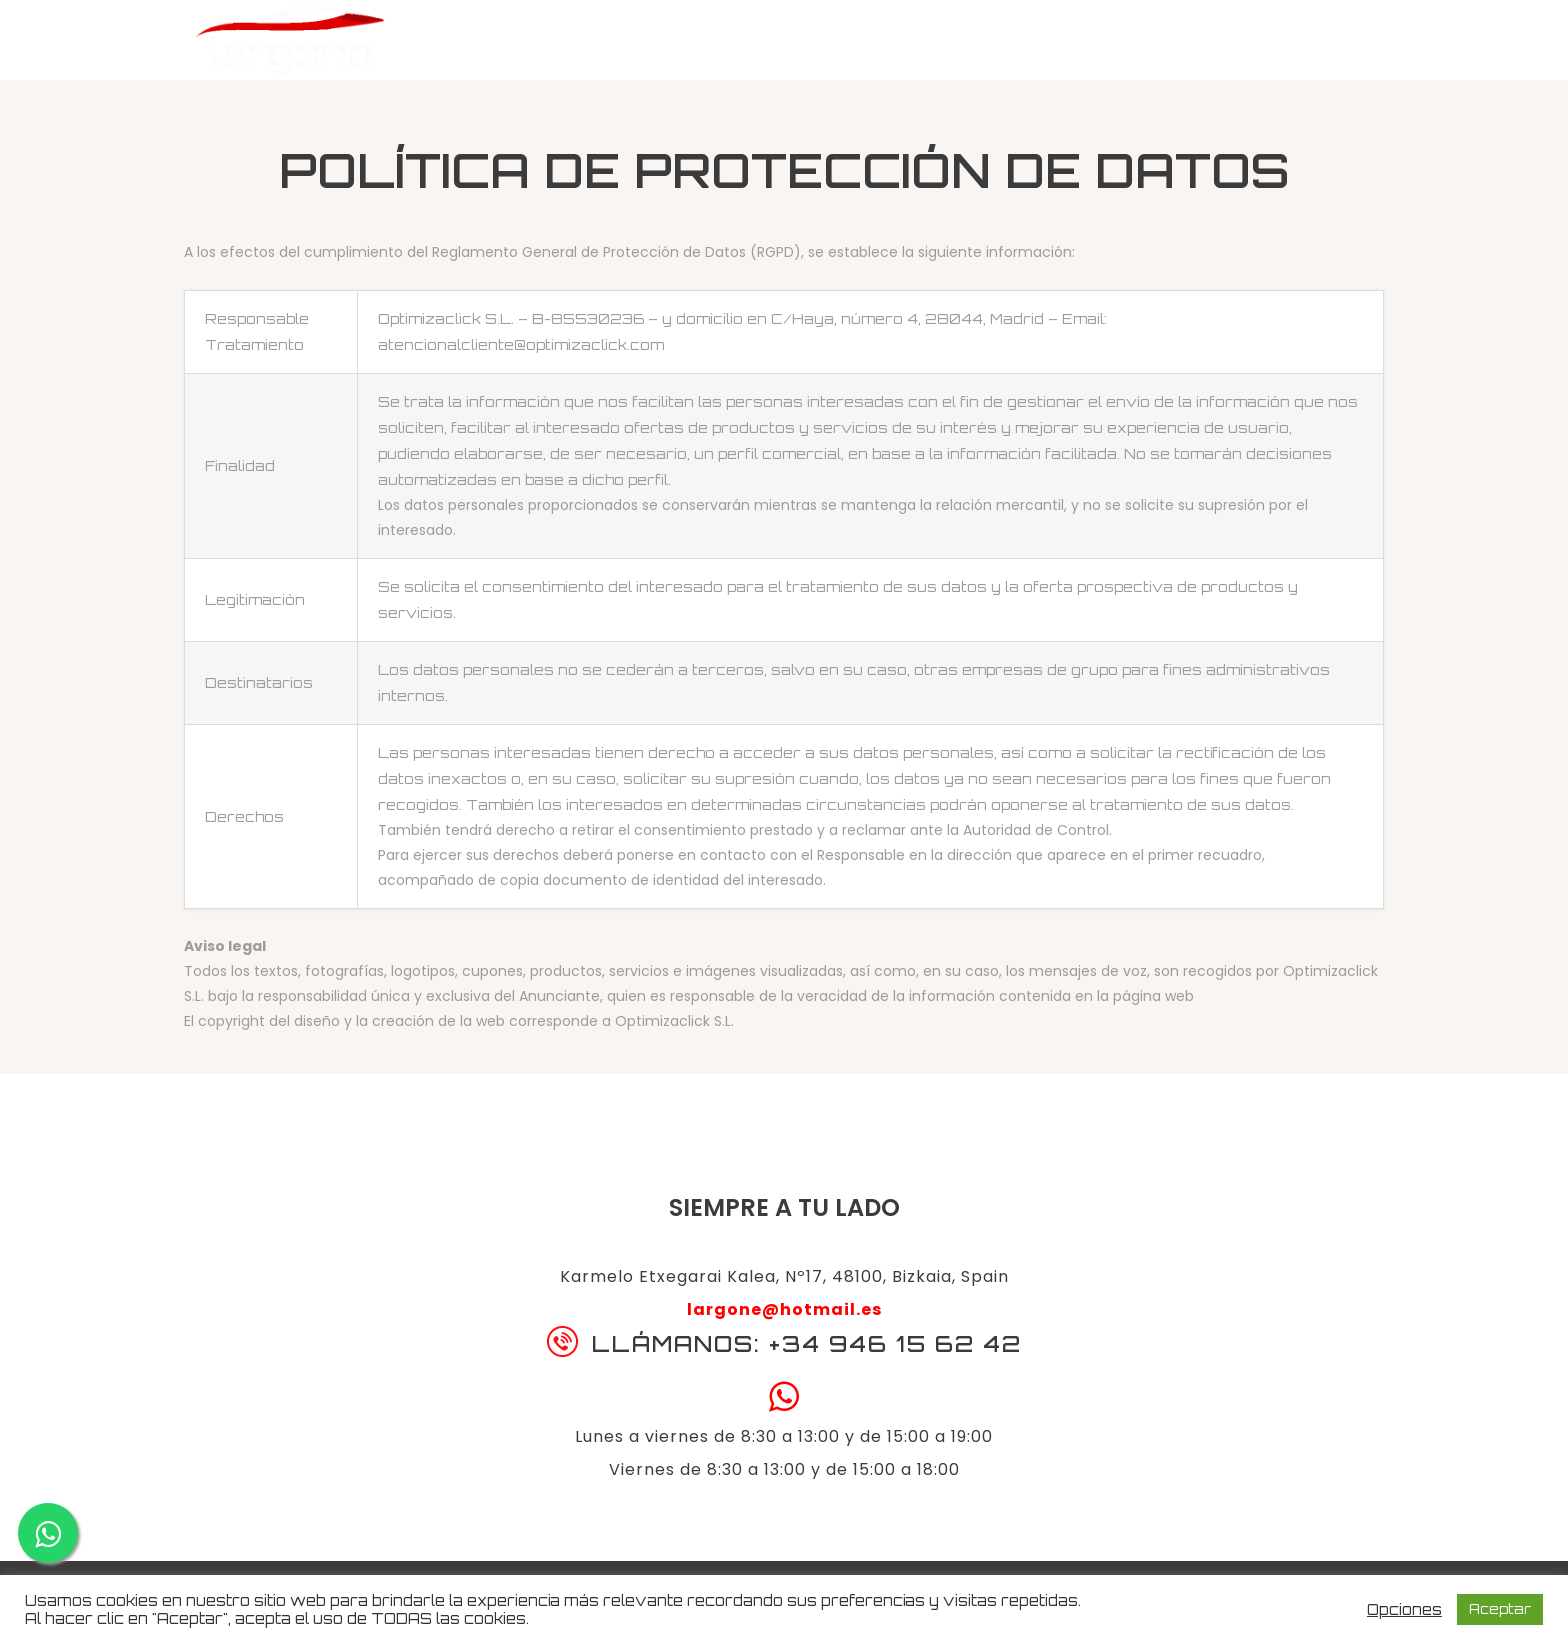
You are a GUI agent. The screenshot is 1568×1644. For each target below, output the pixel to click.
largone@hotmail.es (784, 1309)
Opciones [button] (1404, 1610)
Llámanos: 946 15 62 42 (1254, 45)
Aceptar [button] (1500, 1609)
